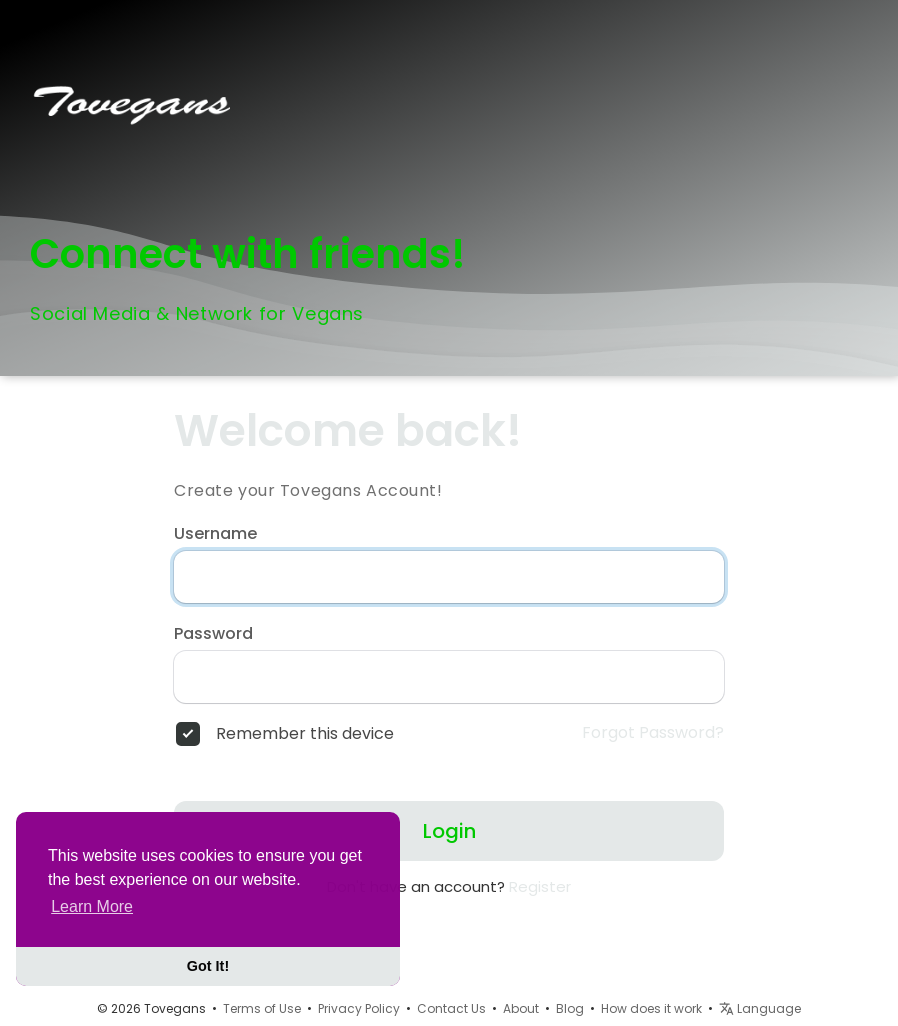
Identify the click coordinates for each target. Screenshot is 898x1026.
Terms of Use (262, 1008)
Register (540, 886)
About (521, 1008)
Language (760, 1008)
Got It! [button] (208, 966)
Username (215, 534)
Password (213, 634)
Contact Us (451, 1008)
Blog (570, 1008)
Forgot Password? (653, 733)
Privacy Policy (359, 1008)
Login (449, 831)
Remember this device (305, 734)
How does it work (651, 1008)
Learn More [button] (92, 906)
